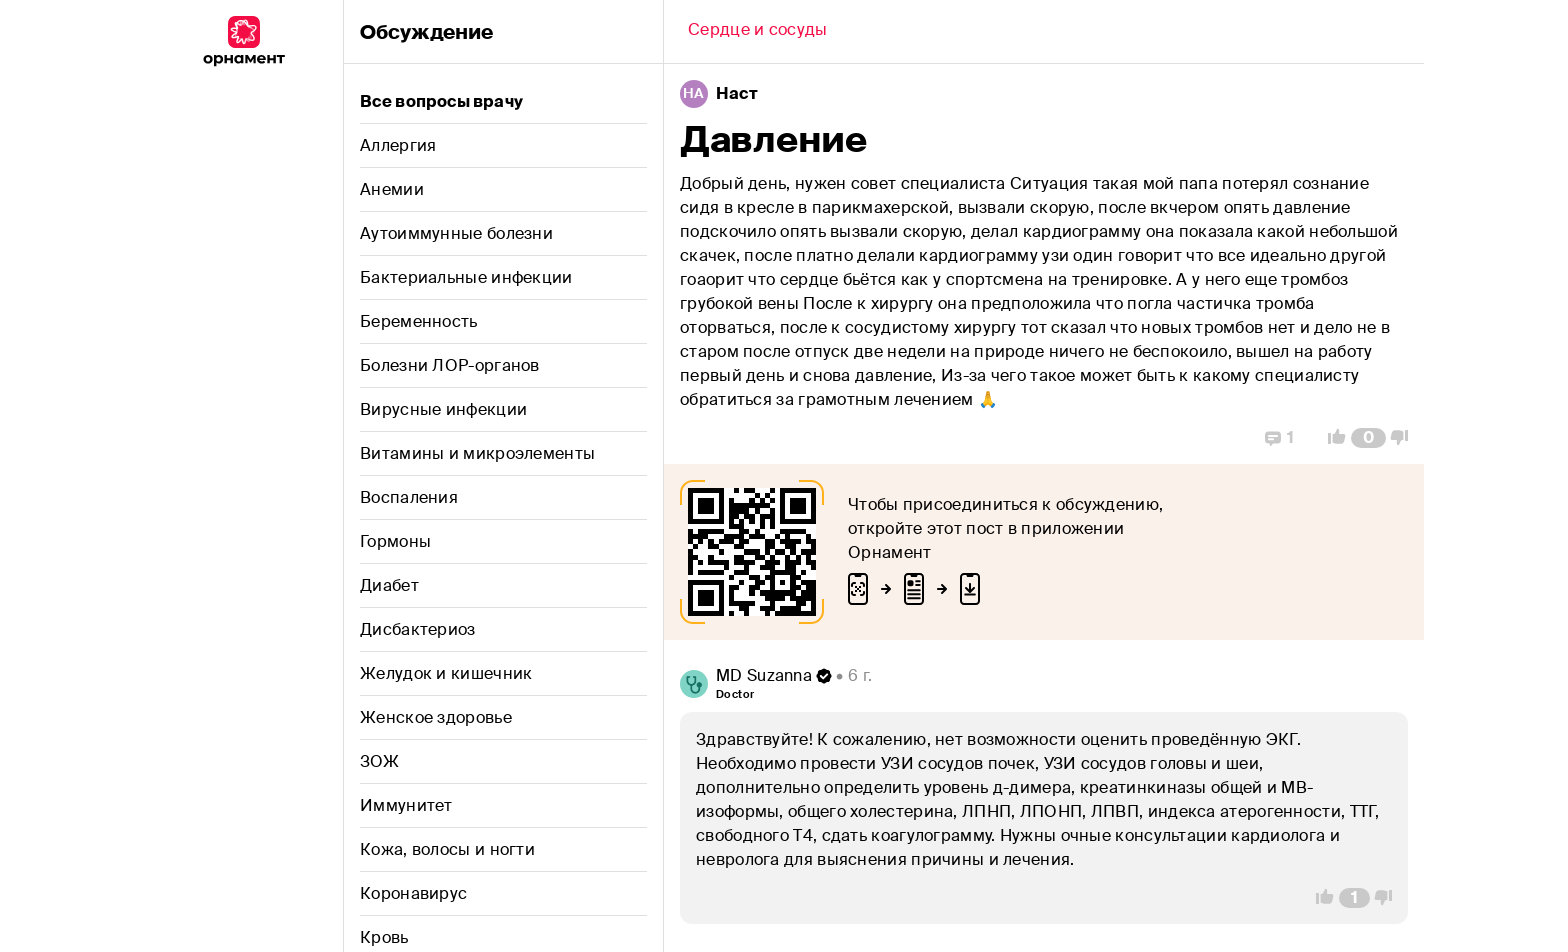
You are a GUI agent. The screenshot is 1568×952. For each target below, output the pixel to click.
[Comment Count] (1368, 438)
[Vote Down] (1405, 438)
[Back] (758, 32)
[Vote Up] (1331, 438)
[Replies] (1279, 438)
